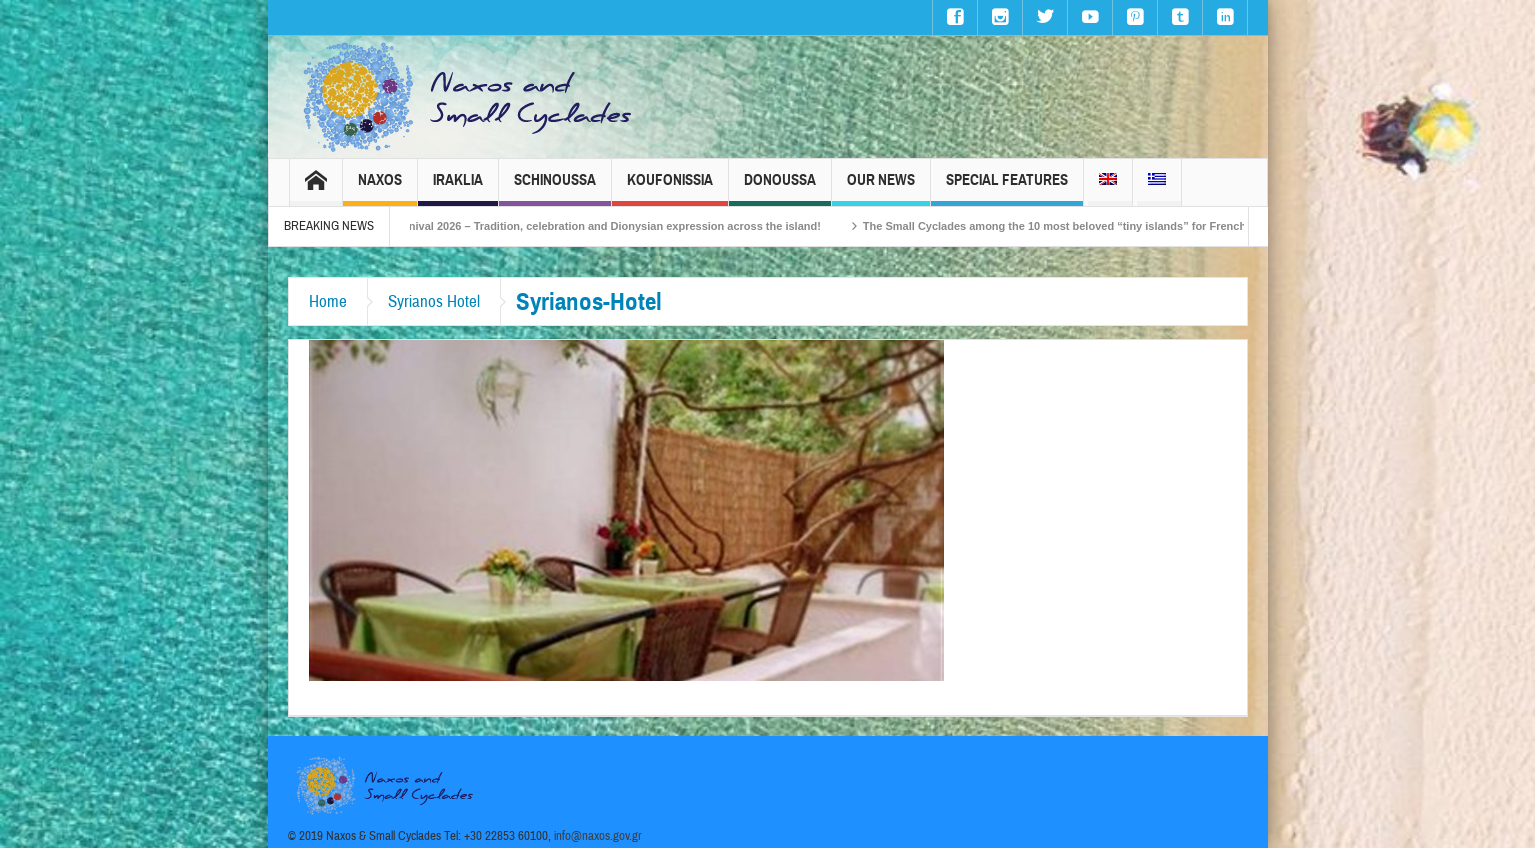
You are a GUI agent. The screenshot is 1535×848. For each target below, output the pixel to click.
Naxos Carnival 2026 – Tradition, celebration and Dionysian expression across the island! (606, 226)
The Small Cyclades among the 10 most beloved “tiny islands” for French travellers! (1100, 226)
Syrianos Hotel (434, 301)
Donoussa (780, 188)
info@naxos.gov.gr (598, 836)
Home (328, 301)
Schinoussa (555, 188)
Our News (881, 188)
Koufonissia (670, 188)
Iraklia (458, 188)
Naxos (380, 188)
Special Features (1007, 188)
